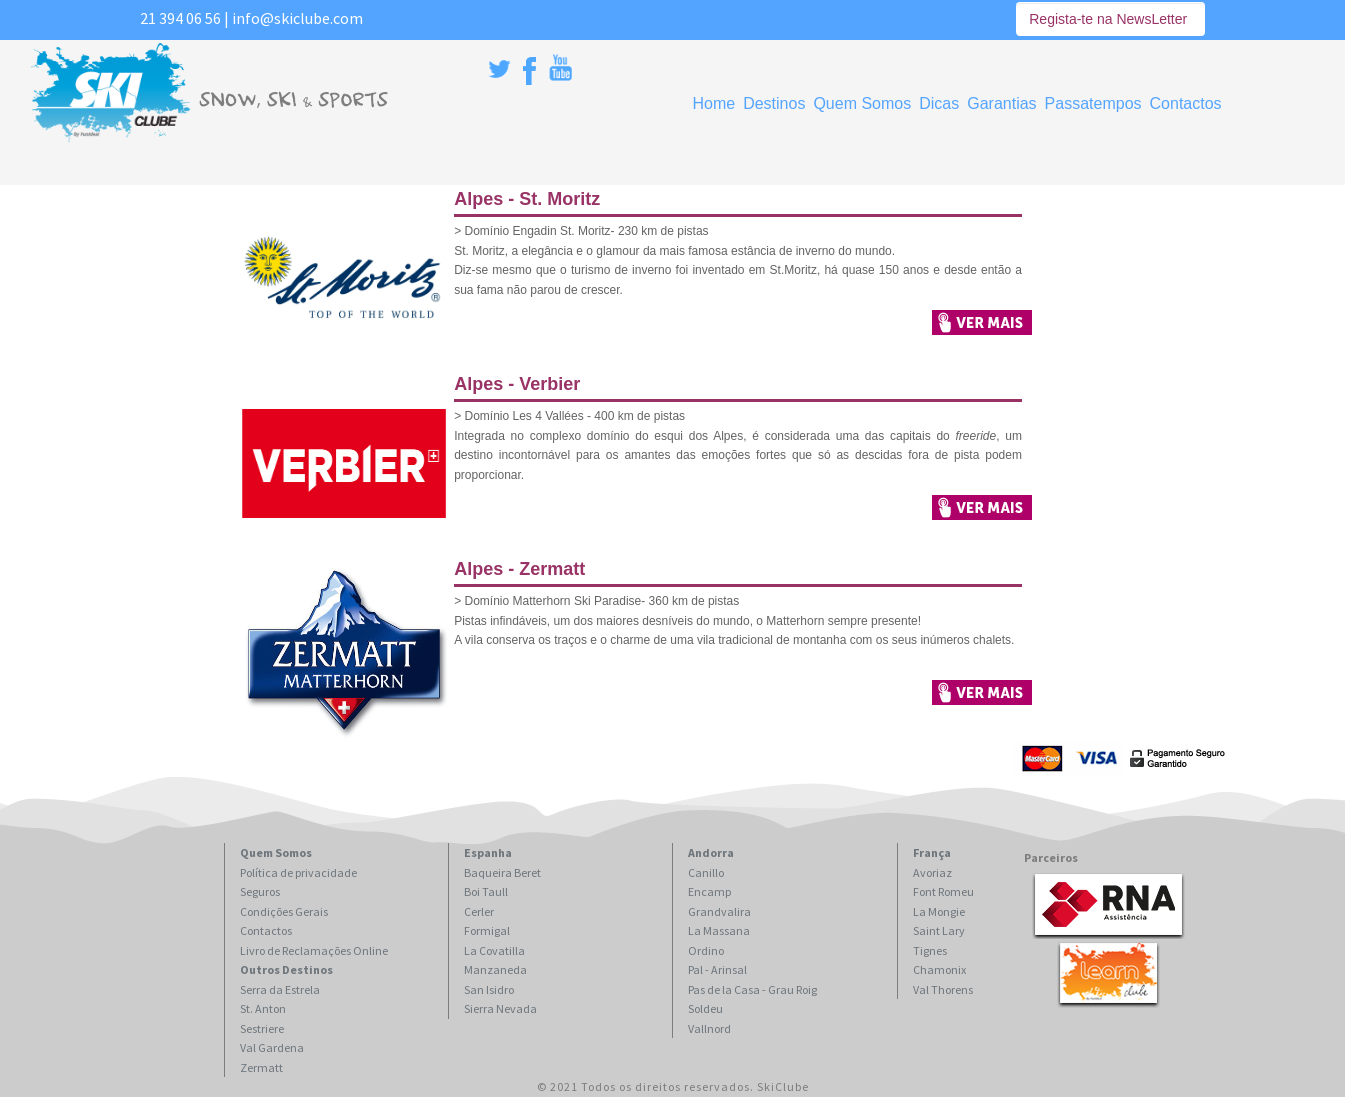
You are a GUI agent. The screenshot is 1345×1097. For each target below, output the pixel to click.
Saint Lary (939, 930)
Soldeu (705, 1008)
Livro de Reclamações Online (314, 950)
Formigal (487, 930)
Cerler (479, 911)
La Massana (719, 930)
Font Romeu (943, 891)
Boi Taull (486, 891)
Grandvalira (719, 911)
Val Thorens (943, 989)
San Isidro (489, 989)
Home (713, 103)
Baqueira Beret (502, 872)
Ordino (706, 950)
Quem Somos (862, 103)
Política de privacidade (298, 872)
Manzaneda (495, 969)
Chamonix (939, 969)
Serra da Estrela (280, 989)
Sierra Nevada (500, 1008)
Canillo (706, 872)
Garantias (1001, 103)
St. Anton (263, 1008)
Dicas (939, 103)
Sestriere (262, 1028)
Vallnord (709, 1028)
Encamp (709, 891)
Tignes (930, 950)
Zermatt (261, 1067)
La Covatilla (494, 950)
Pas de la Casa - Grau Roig (752, 989)
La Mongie (939, 911)
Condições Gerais (284, 911)
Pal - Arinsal (717, 969)
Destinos (774, 103)
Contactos (1186, 103)
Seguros (260, 891)
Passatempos (1093, 103)
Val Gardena (272, 1047)
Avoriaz (932, 872)
